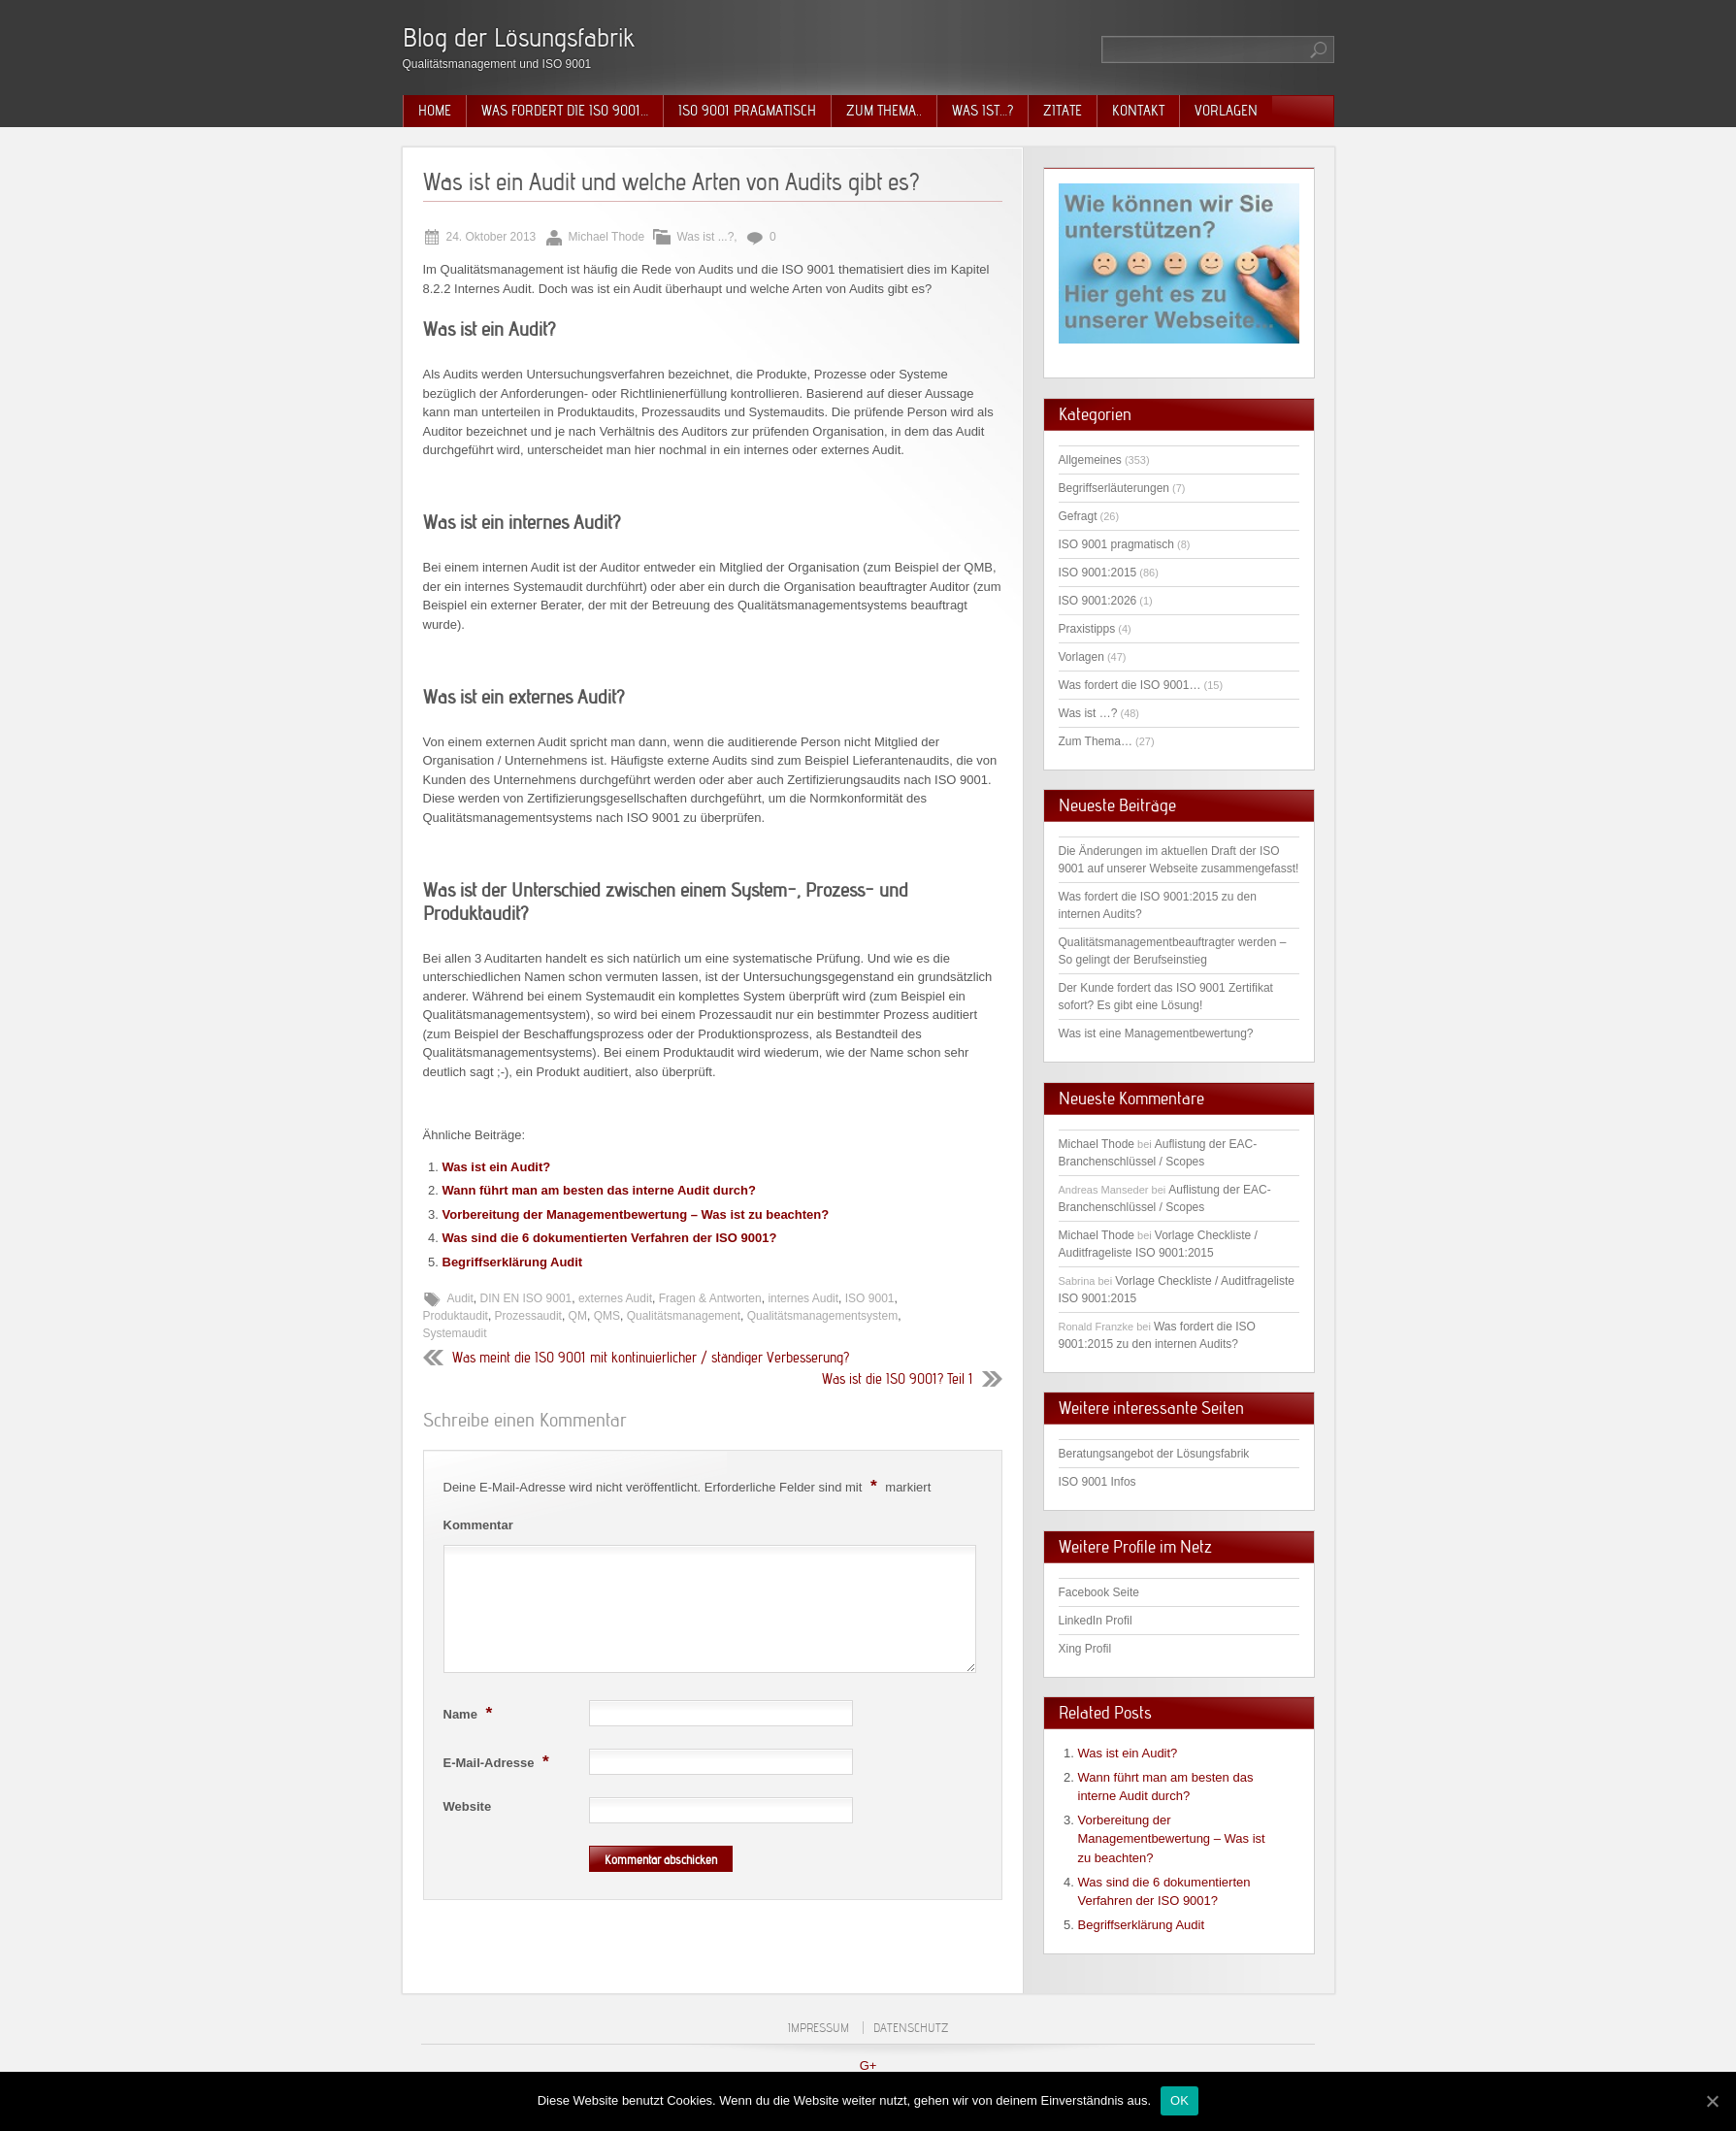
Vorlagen (1226, 110)
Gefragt (1078, 516)
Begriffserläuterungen (1114, 488)
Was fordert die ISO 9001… (564, 110)
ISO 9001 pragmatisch (747, 110)
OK (1179, 2100)
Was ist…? (982, 110)
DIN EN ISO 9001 (526, 1298)
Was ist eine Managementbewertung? (1156, 1033)
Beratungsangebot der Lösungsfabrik (1154, 1453)
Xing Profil (1085, 1649)
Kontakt (1138, 110)
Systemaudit (455, 1333)
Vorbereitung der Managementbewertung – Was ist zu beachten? (636, 1214)
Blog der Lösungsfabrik (519, 37)
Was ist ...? (705, 237)
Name (470, 1712)
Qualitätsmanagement (683, 1316)
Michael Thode (1097, 1144)
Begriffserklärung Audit (512, 1262)
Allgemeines (1090, 460)
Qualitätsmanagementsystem (822, 1316)
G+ (868, 2065)
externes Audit (615, 1298)
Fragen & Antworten (710, 1298)
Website (467, 1806)
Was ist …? (1088, 713)
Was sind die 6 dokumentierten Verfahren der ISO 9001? (609, 1237)
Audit (460, 1298)
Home (434, 110)
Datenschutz (910, 2027)
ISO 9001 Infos (1097, 1482)
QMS (607, 1316)
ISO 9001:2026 (1098, 600)
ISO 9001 (870, 1298)
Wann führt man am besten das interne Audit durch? (599, 1190)
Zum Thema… (1095, 741)
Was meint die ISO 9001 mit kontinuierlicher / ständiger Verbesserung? (650, 1357)
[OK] (1711, 2101)
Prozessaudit (528, 1316)
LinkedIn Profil (1095, 1620)
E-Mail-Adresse (498, 1761)
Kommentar (478, 1525)
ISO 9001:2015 (1098, 572)
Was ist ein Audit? (496, 1167)
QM (578, 1316)
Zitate (1062, 110)
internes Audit (803, 1298)
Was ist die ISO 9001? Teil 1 (897, 1379)
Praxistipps (1087, 629)
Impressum (818, 2027)
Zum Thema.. (884, 110)
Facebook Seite (1099, 1592)
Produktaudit (455, 1316)
